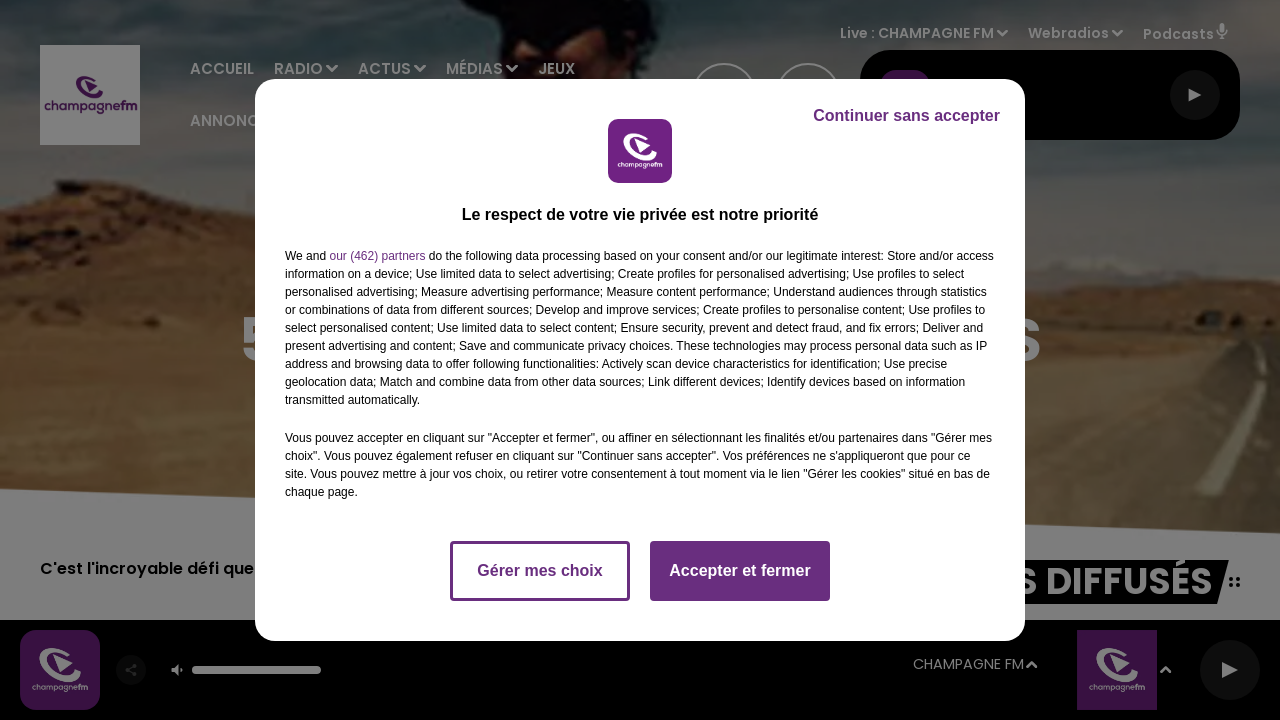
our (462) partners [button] (377, 256)
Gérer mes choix (539, 570)
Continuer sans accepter (906, 115)
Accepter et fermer (739, 570)
